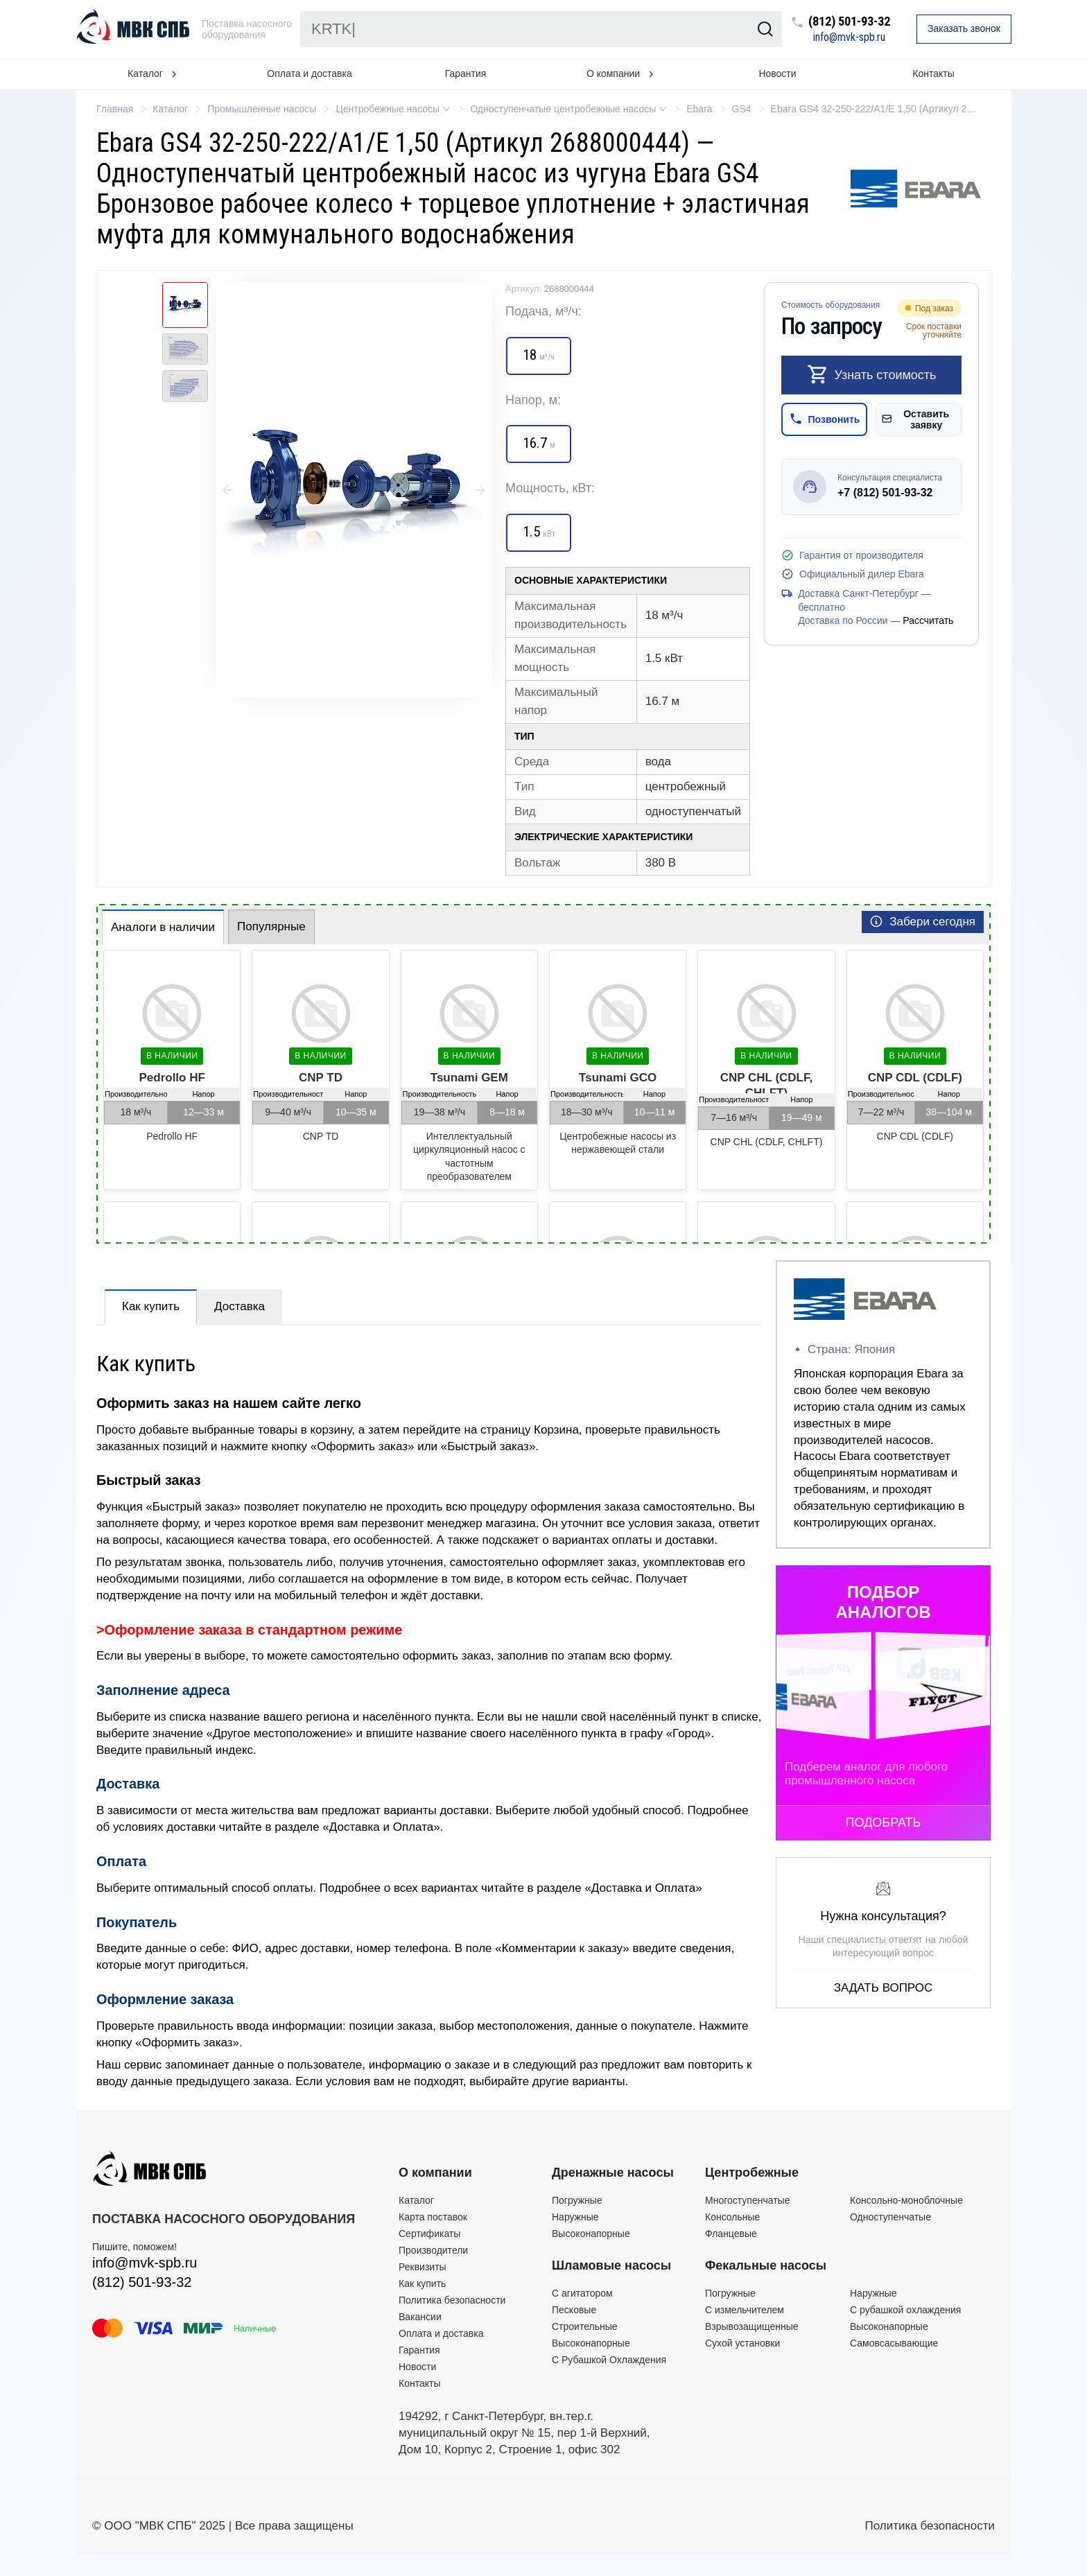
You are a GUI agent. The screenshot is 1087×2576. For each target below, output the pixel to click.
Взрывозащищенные (752, 2326)
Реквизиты (422, 2266)
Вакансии (420, 2316)
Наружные (575, 2216)
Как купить (151, 1306)
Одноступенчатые (890, 2216)
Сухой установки (742, 2343)
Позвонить (824, 419)
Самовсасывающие (894, 2343)
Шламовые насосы (611, 2265)
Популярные (271, 926)
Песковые (574, 2309)
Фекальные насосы (765, 2265)
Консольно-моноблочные (906, 2200)
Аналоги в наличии (163, 927)
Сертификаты (429, 2233)
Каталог (416, 2200)
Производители (433, 2250)
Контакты (933, 73)
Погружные (577, 2200)
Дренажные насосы (613, 2172)
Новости (777, 73)
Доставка (239, 1306)
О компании (435, 2172)
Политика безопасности (452, 2300)
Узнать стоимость (872, 374)
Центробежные (752, 2172)
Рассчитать (928, 620)
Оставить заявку (915, 419)
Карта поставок (433, 2216)
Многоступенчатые (747, 2200)
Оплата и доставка (309, 73)
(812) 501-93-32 (849, 21)
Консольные (732, 2216)
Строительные (585, 2326)
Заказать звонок (964, 28)
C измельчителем (744, 2309)
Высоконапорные (591, 2233)
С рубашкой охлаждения (905, 2309)
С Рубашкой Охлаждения (609, 2359)
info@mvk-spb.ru (849, 37)
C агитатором (582, 2293)
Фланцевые (731, 2233)
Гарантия (466, 73)
